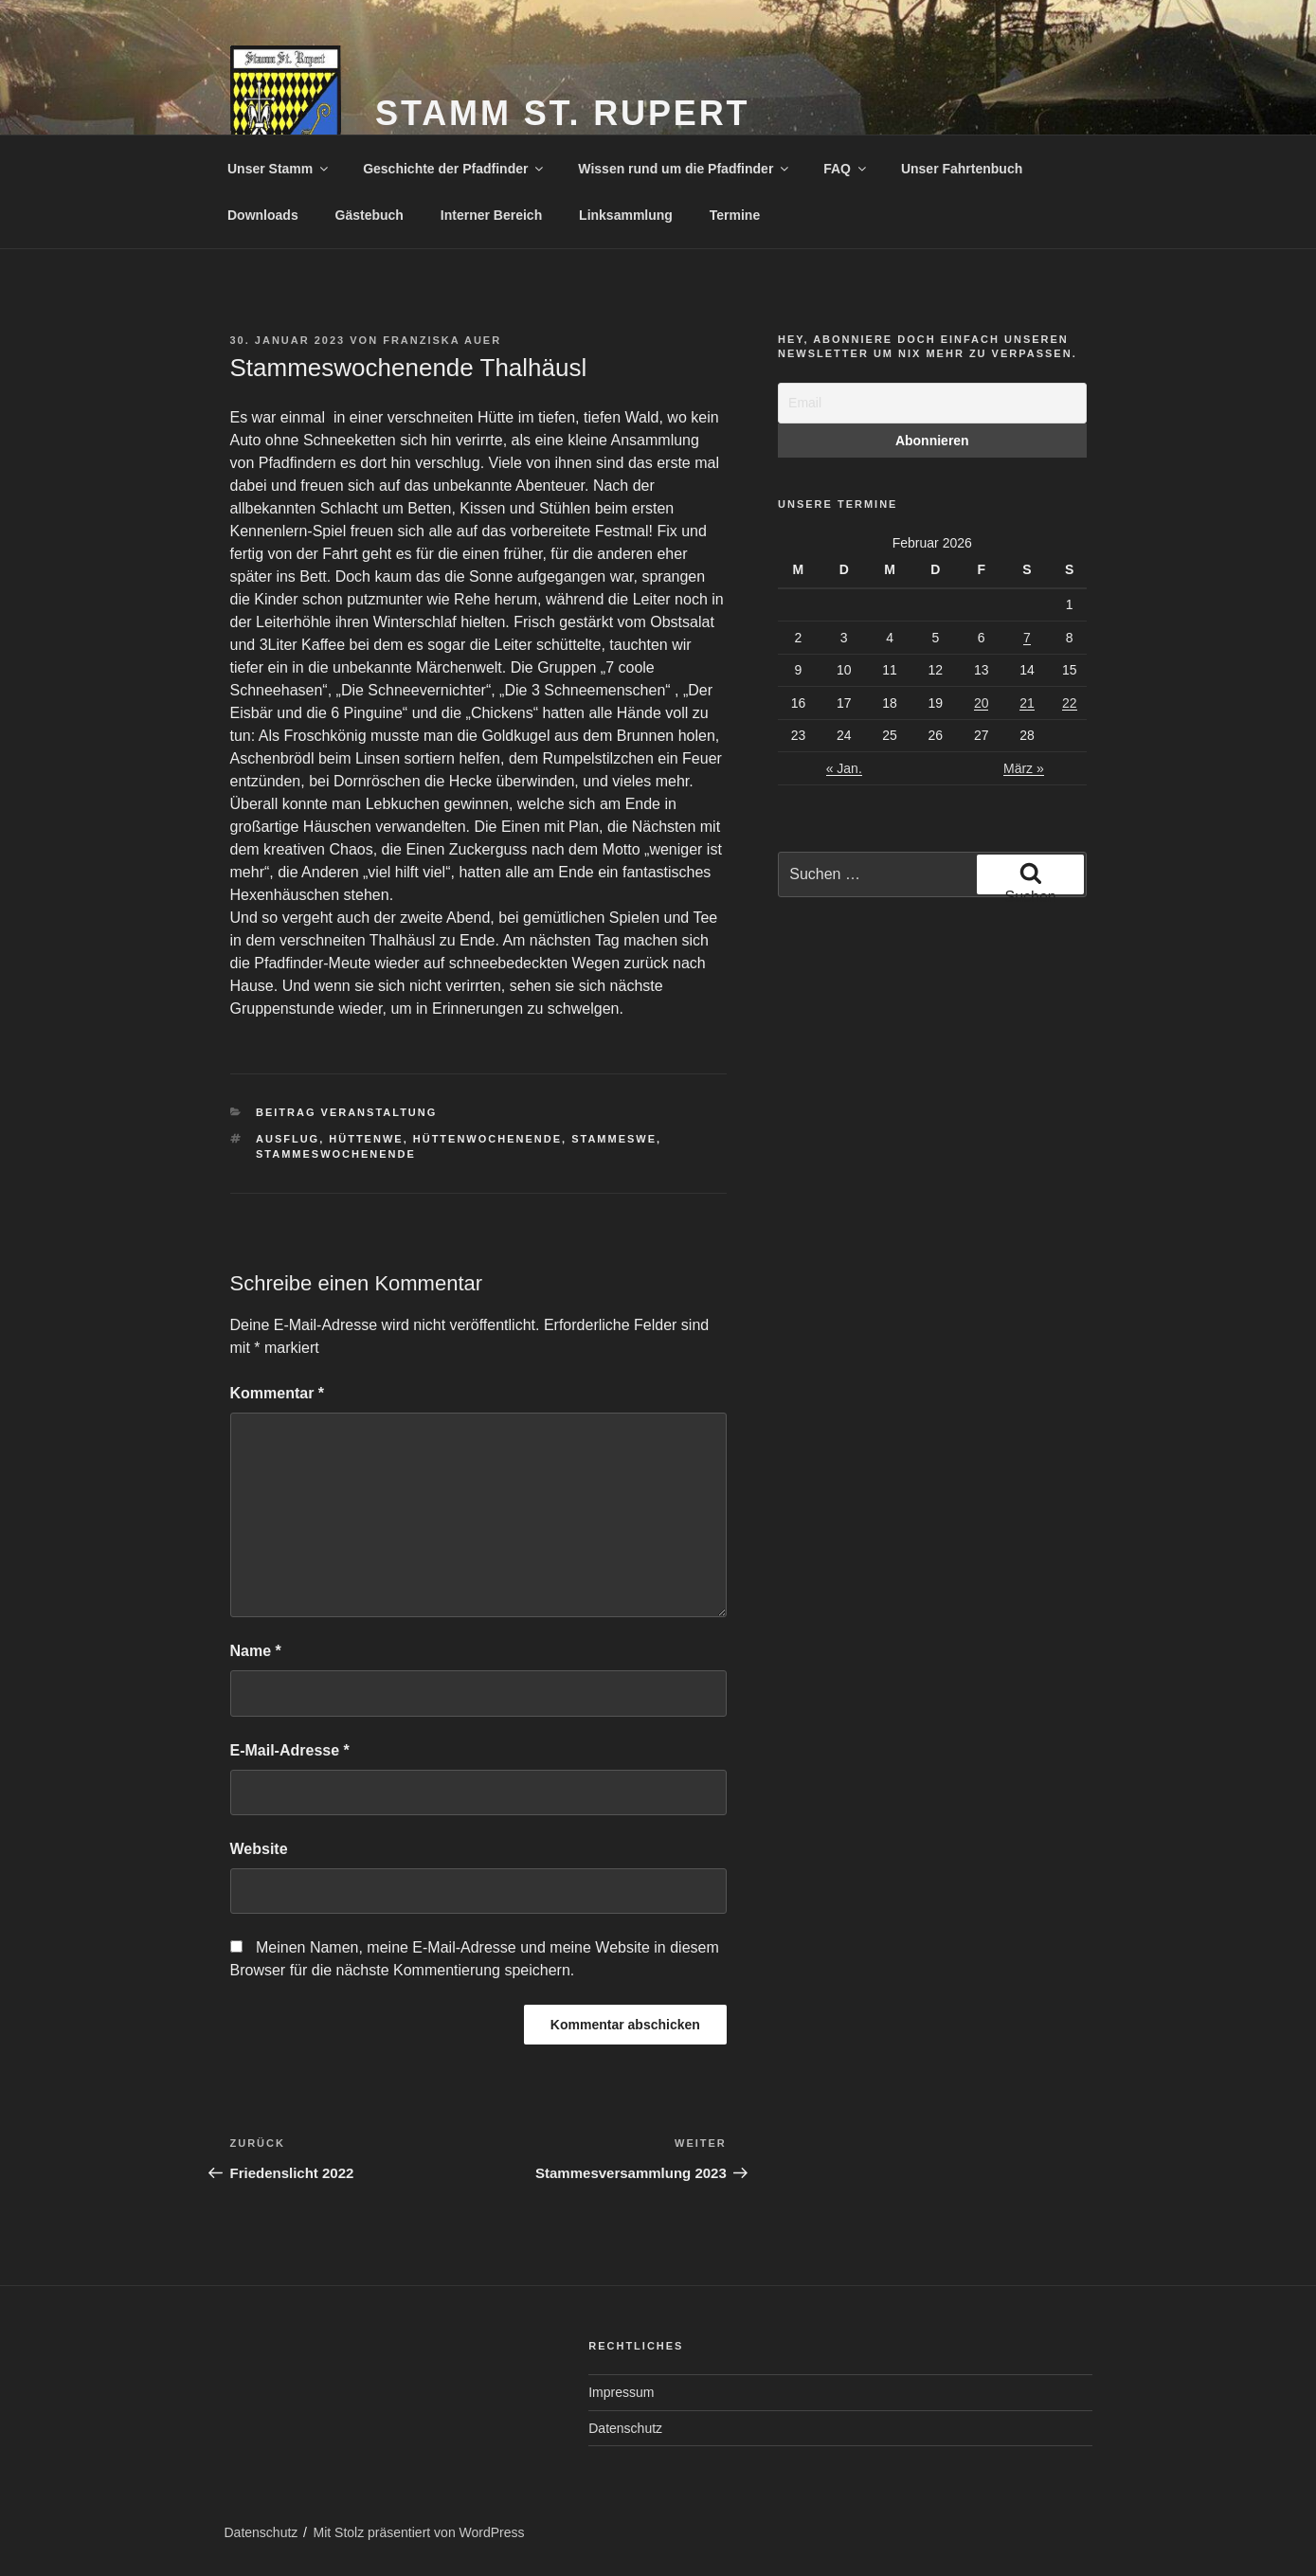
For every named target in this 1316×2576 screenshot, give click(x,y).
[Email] (932, 403)
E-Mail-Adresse (290, 1750)
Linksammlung (626, 215)
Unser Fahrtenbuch (961, 168)
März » (1023, 768)
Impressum (621, 2392)
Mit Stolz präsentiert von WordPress (419, 2532)
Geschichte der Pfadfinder (454, 168)
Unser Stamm (279, 168)
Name (255, 1651)
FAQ (846, 168)
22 (1069, 703)
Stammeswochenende (336, 1154)
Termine (735, 215)
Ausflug (287, 1138)
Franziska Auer (442, 340)
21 (1027, 703)
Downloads (262, 215)
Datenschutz (625, 2428)
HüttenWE (366, 1138)
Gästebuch (369, 215)
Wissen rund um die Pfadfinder (684, 168)
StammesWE (614, 1138)
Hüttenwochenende (487, 1138)
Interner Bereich (491, 215)
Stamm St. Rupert (562, 113)
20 (981, 703)
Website (259, 1849)
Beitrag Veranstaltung (346, 1112)
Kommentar (277, 1393)
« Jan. (844, 768)
